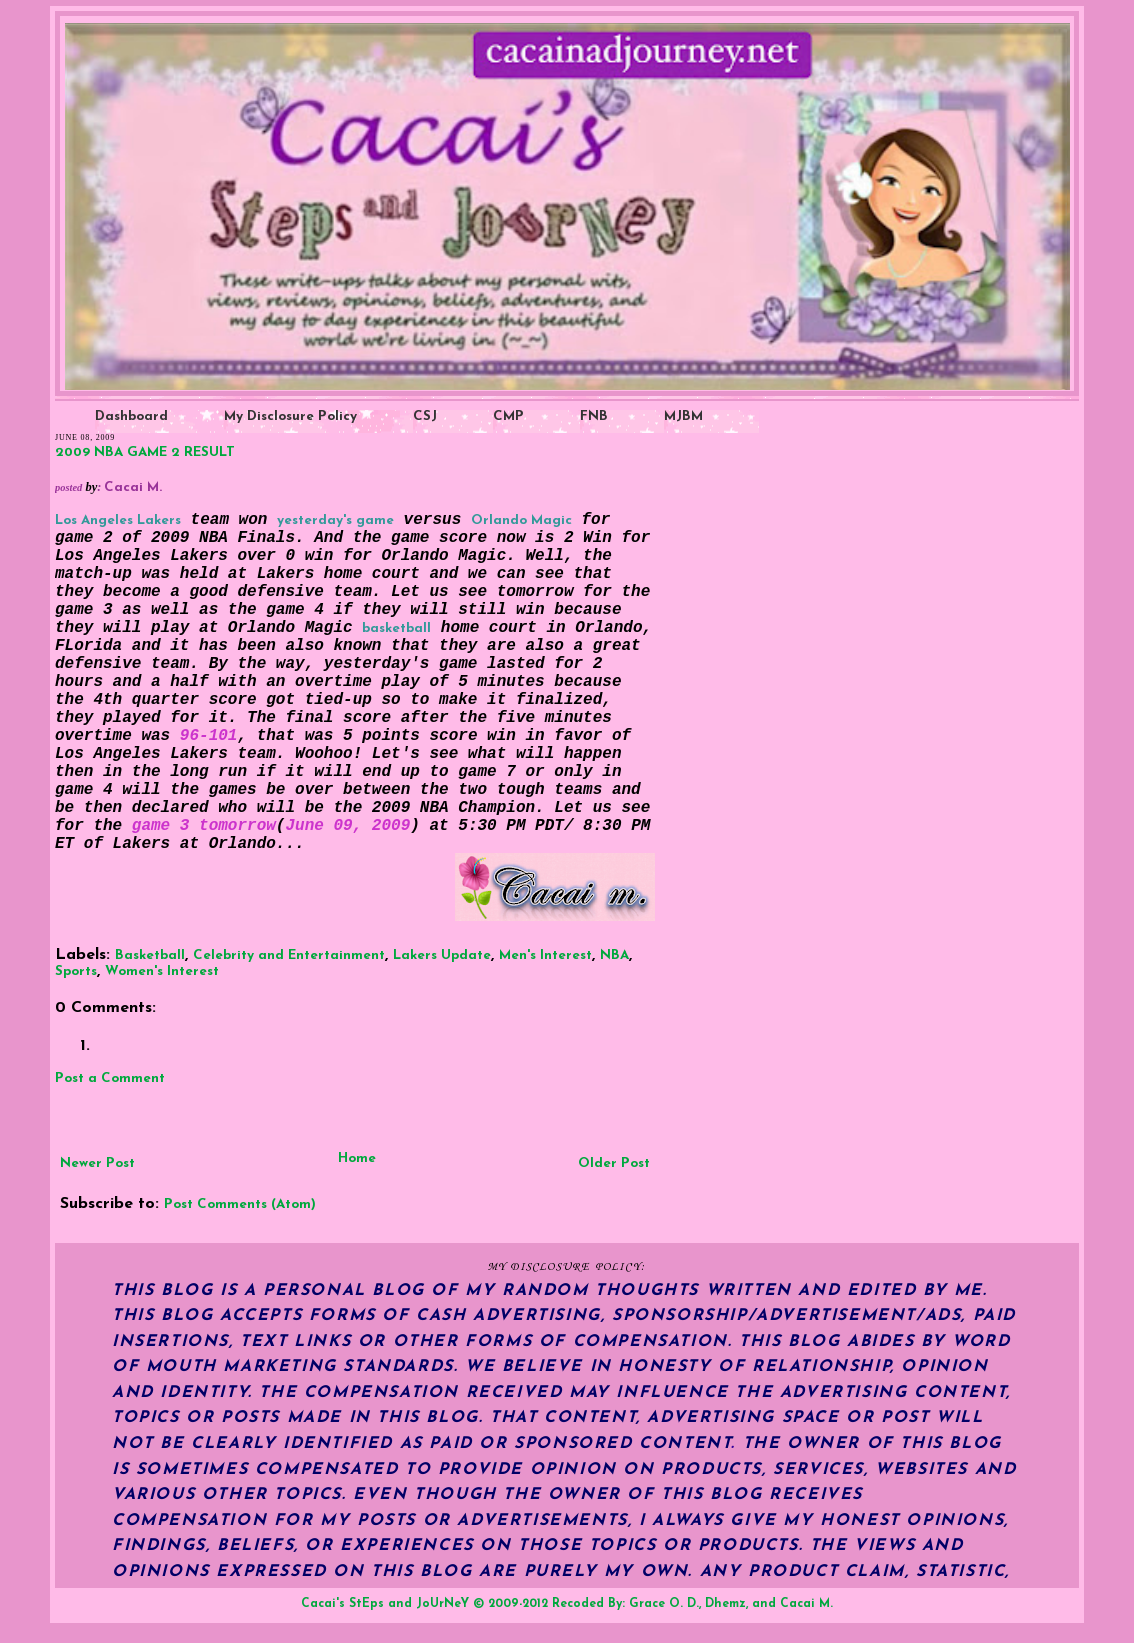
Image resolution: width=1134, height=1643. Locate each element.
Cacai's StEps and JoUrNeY (385, 1604)
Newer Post (97, 1163)
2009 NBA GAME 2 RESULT (145, 452)
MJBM (683, 416)
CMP (508, 416)
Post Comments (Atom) (240, 1204)
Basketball (150, 955)
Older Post (614, 1163)
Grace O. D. (664, 1604)
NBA (614, 955)
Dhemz (725, 1604)
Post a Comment (110, 1078)
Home (357, 1158)
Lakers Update (442, 955)
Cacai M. (806, 1604)
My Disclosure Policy (290, 416)
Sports (76, 971)
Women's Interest (162, 971)
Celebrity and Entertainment (289, 955)
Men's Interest (545, 955)
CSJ (425, 416)
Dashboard (131, 416)
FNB (594, 416)
